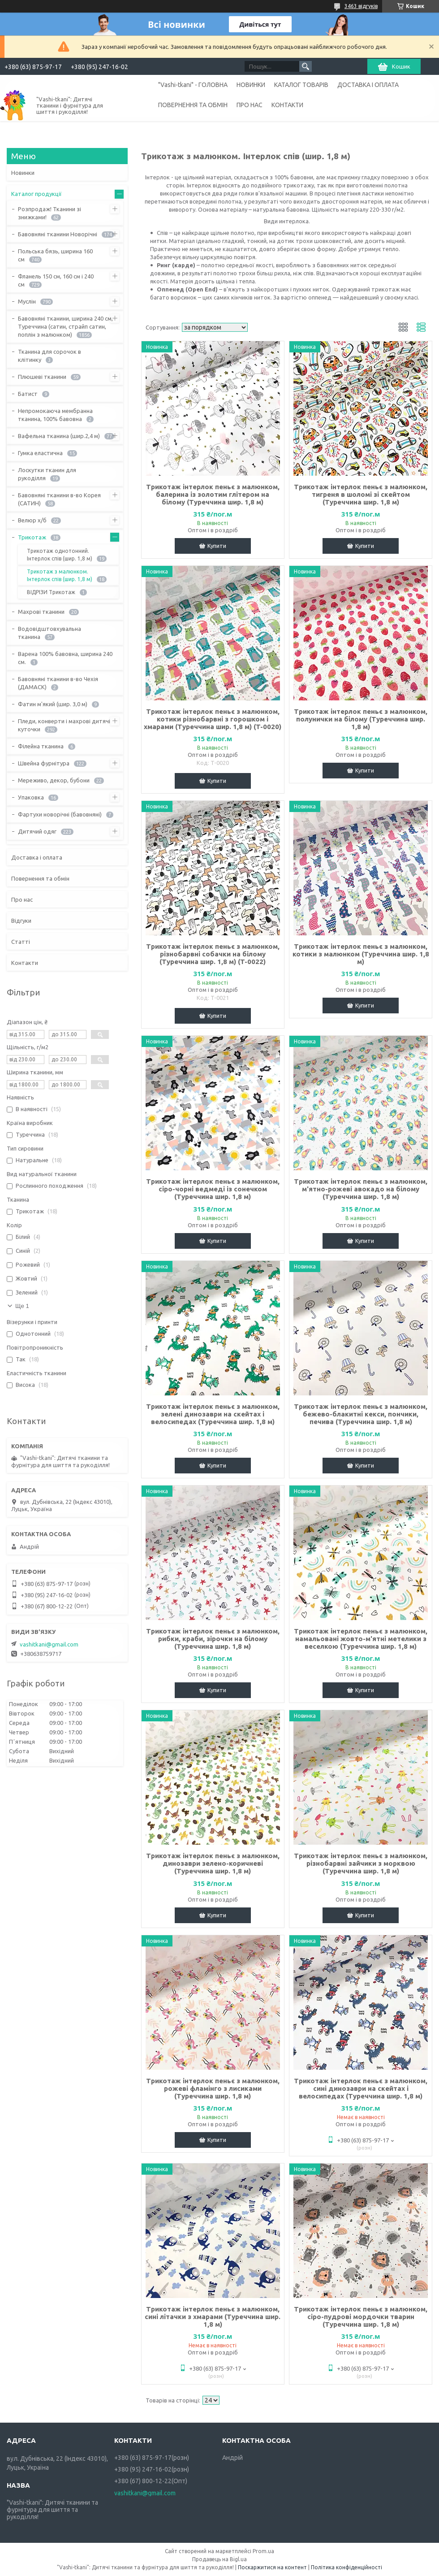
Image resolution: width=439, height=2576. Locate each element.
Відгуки (21, 920)
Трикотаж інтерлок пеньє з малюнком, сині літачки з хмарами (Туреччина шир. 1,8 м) (212, 2316)
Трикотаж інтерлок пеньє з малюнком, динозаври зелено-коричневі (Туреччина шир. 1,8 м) (213, 1863)
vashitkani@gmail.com (49, 1644)
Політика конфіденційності (346, 2567)
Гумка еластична (40, 453)
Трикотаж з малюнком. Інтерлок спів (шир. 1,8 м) (59, 575)
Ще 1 (22, 1306)
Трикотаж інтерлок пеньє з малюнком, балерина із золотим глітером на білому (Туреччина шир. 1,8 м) (213, 494)
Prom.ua (263, 2551)
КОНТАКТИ (287, 105)
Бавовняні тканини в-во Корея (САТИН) (59, 499)
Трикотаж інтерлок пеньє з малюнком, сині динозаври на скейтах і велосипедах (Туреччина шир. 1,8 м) (360, 2088)
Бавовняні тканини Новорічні (57, 234)
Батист (28, 394)
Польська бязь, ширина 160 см (55, 255)
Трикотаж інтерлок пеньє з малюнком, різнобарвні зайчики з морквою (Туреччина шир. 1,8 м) (360, 1863)
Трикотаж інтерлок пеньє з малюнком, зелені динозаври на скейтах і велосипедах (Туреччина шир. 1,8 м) (213, 1414)
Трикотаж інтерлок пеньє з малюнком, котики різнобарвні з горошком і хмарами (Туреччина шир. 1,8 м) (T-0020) (212, 719)
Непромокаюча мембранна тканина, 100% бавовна (55, 415)
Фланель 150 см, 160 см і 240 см (56, 280)
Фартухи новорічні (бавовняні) (60, 814)
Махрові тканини (41, 611)
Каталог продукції (36, 194)
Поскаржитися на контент (272, 2567)
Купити (216, 546)
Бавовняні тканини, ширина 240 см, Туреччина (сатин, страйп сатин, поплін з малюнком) (65, 326)
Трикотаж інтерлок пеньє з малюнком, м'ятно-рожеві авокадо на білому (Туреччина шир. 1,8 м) (360, 1188)
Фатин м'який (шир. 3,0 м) (52, 704)
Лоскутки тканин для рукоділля (47, 474)
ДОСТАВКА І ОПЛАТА (368, 84)
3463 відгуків (361, 6)
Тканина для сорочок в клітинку (49, 355)
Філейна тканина (41, 746)
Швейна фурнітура (43, 763)
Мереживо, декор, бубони (54, 780)
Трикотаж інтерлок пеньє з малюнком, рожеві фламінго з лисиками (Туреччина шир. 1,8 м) (213, 2088)
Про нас (22, 899)
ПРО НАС (250, 105)
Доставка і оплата (36, 857)
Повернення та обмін (40, 878)
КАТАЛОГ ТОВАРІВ (301, 84)
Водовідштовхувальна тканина (49, 633)
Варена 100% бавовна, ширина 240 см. (65, 658)
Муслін (27, 301)
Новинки (22, 172)
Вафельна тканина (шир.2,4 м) (59, 436)
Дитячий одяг (37, 831)
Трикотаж (32, 537)
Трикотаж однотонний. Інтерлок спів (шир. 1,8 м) (59, 554)
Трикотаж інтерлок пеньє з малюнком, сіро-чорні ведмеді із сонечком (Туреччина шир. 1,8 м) (213, 1188)
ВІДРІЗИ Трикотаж (51, 592)
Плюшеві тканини (42, 377)
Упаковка (31, 797)
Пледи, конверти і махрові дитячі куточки (64, 725)
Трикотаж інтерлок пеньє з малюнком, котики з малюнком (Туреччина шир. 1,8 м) (361, 954)
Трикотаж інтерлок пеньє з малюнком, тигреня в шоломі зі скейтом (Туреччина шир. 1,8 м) (360, 494)
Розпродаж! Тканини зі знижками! (49, 213)
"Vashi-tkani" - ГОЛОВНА (193, 84)
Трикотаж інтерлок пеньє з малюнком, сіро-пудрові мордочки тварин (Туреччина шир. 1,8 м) (360, 2316)
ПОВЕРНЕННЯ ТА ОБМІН (193, 105)
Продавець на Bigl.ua (219, 2559)
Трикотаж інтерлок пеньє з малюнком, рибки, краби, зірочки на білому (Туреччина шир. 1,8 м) (213, 1638)
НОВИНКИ (251, 84)
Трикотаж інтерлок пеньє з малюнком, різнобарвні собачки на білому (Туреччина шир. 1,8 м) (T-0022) (213, 954)
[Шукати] (305, 66)
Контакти (24, 963)
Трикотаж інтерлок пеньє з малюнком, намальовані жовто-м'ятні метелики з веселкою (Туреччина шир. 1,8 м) (360, 1638)
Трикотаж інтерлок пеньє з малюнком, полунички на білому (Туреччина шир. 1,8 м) (360, 719)
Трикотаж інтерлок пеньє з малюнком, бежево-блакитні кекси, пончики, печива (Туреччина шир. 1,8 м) (360, 1414)
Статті (20, 941)
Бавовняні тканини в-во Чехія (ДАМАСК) (58, 683)
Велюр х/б (32, 520)
